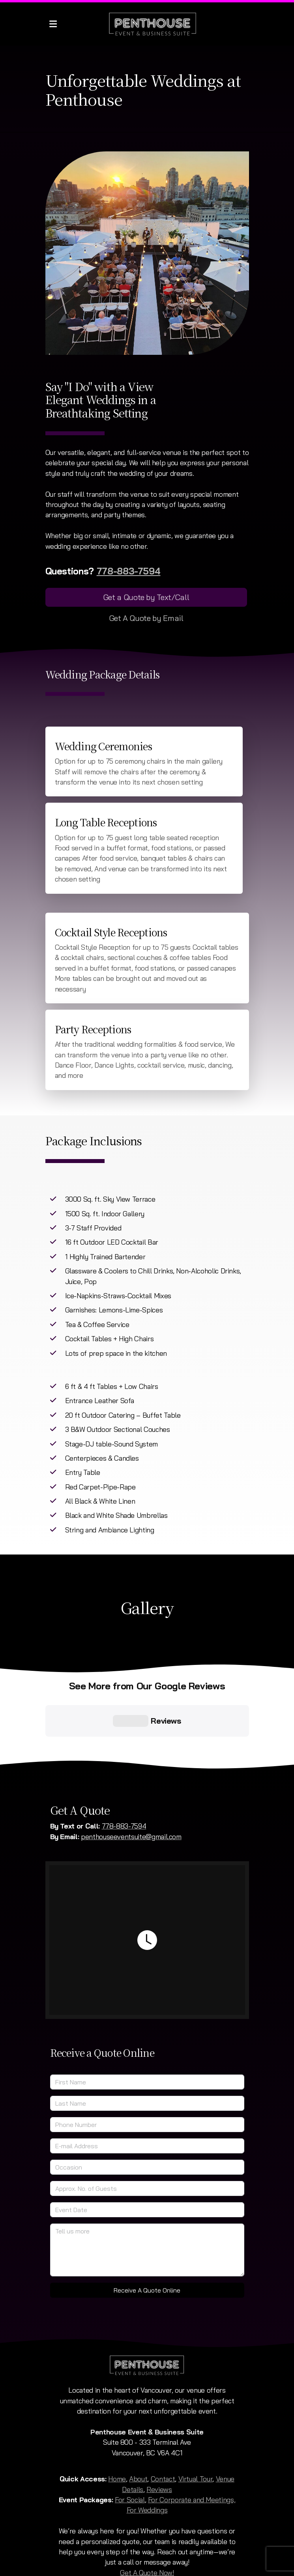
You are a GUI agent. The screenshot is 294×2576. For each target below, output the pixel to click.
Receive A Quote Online (147, 2226)
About (138, 2414)
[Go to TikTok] (147, 2527)
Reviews (159, 2424)
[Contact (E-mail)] (171, 2527)
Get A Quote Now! (147, 2507)
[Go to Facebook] (123, 2527)
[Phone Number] (147, 2060)
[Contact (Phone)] (159, 2527)
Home (117, 2414)
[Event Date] (147, 2145)
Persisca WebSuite (191, 2565)
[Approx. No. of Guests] (147, 2124)
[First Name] (147, 2017)
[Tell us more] (147, 2185)
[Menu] (53, 24)
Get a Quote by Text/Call (146, 597)
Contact (163, 2414)
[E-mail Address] (147, 2081)
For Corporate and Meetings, (192, 2435)
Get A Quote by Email (146, 618)
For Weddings (147, 2445)
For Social (129, 2435)
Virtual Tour (195, 2414)
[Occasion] (147, 2102)
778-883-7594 (129, 571)
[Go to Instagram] (135, 2527)
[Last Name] (147, 2039)
